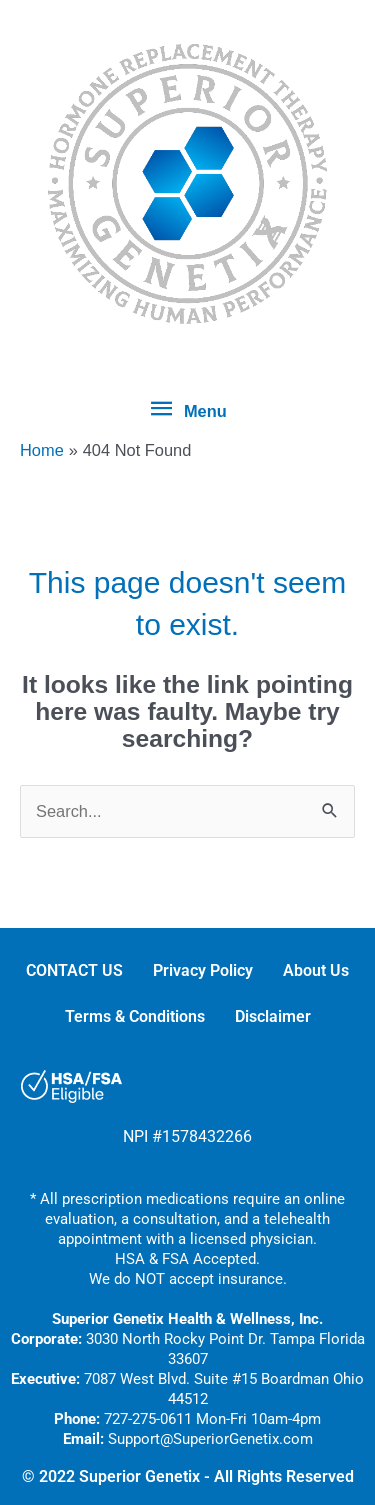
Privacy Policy (203, 970)
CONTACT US (74, 970)
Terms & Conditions (135, 1016)
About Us (316, 970)
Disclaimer (273, 1016)
